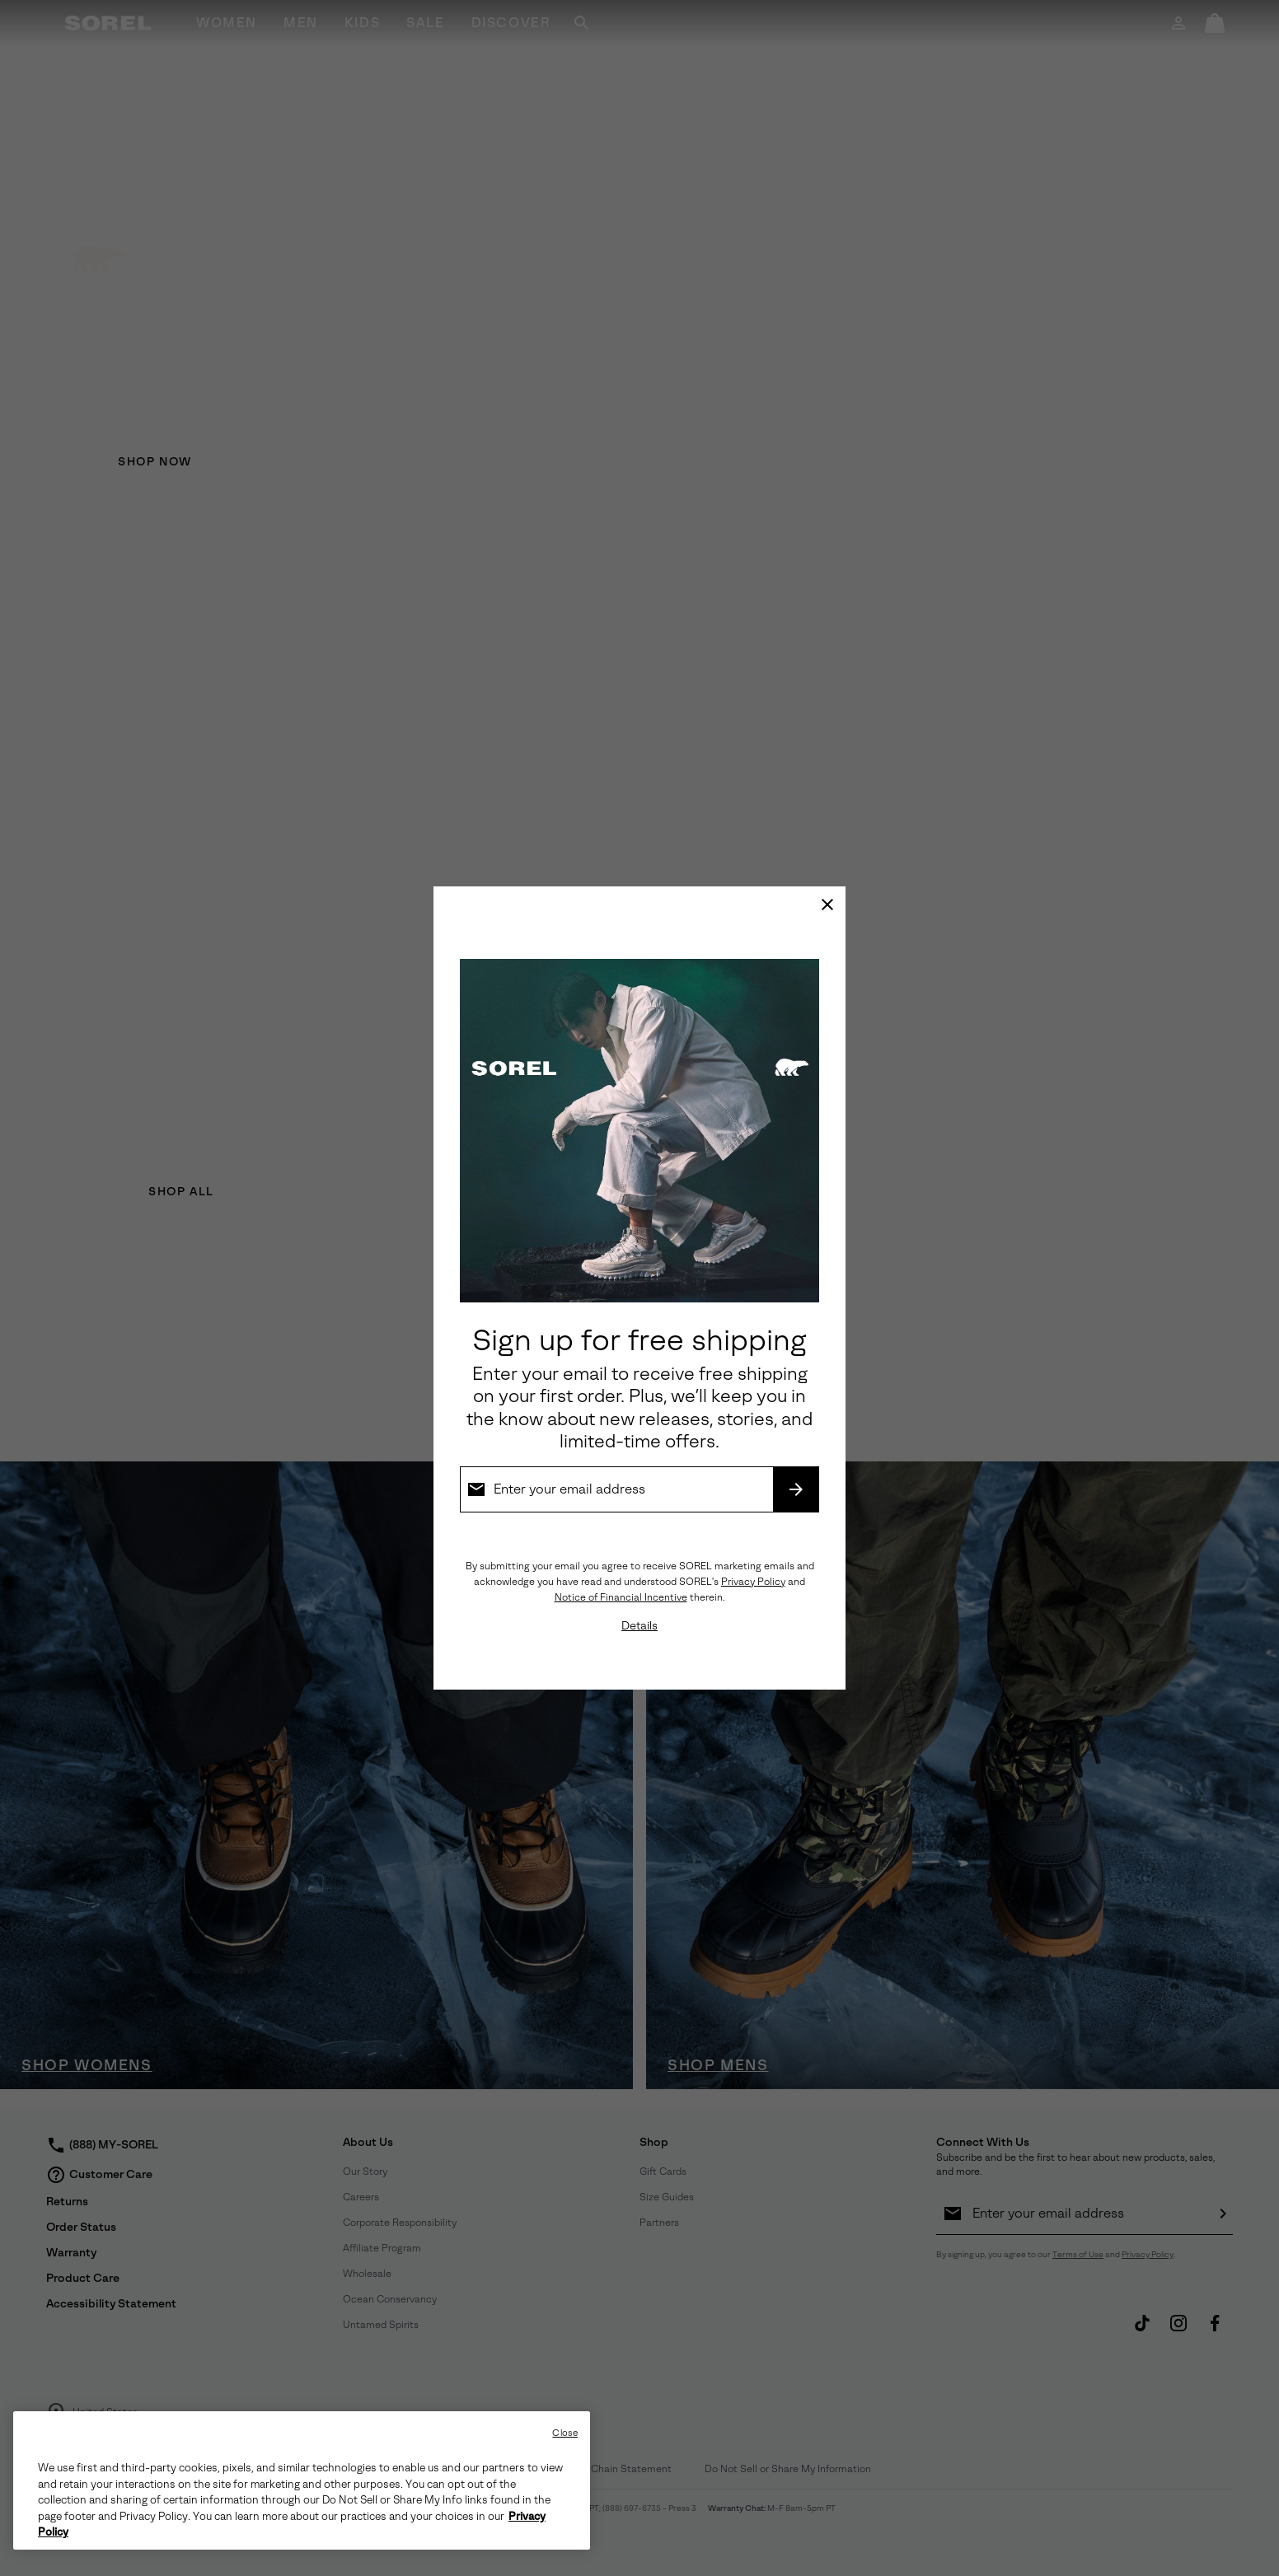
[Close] (827, 904)
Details (639, 1626)
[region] (301, 2480)
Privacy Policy (753, 1582)
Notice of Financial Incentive (621, 1597)
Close (565, 2433)
